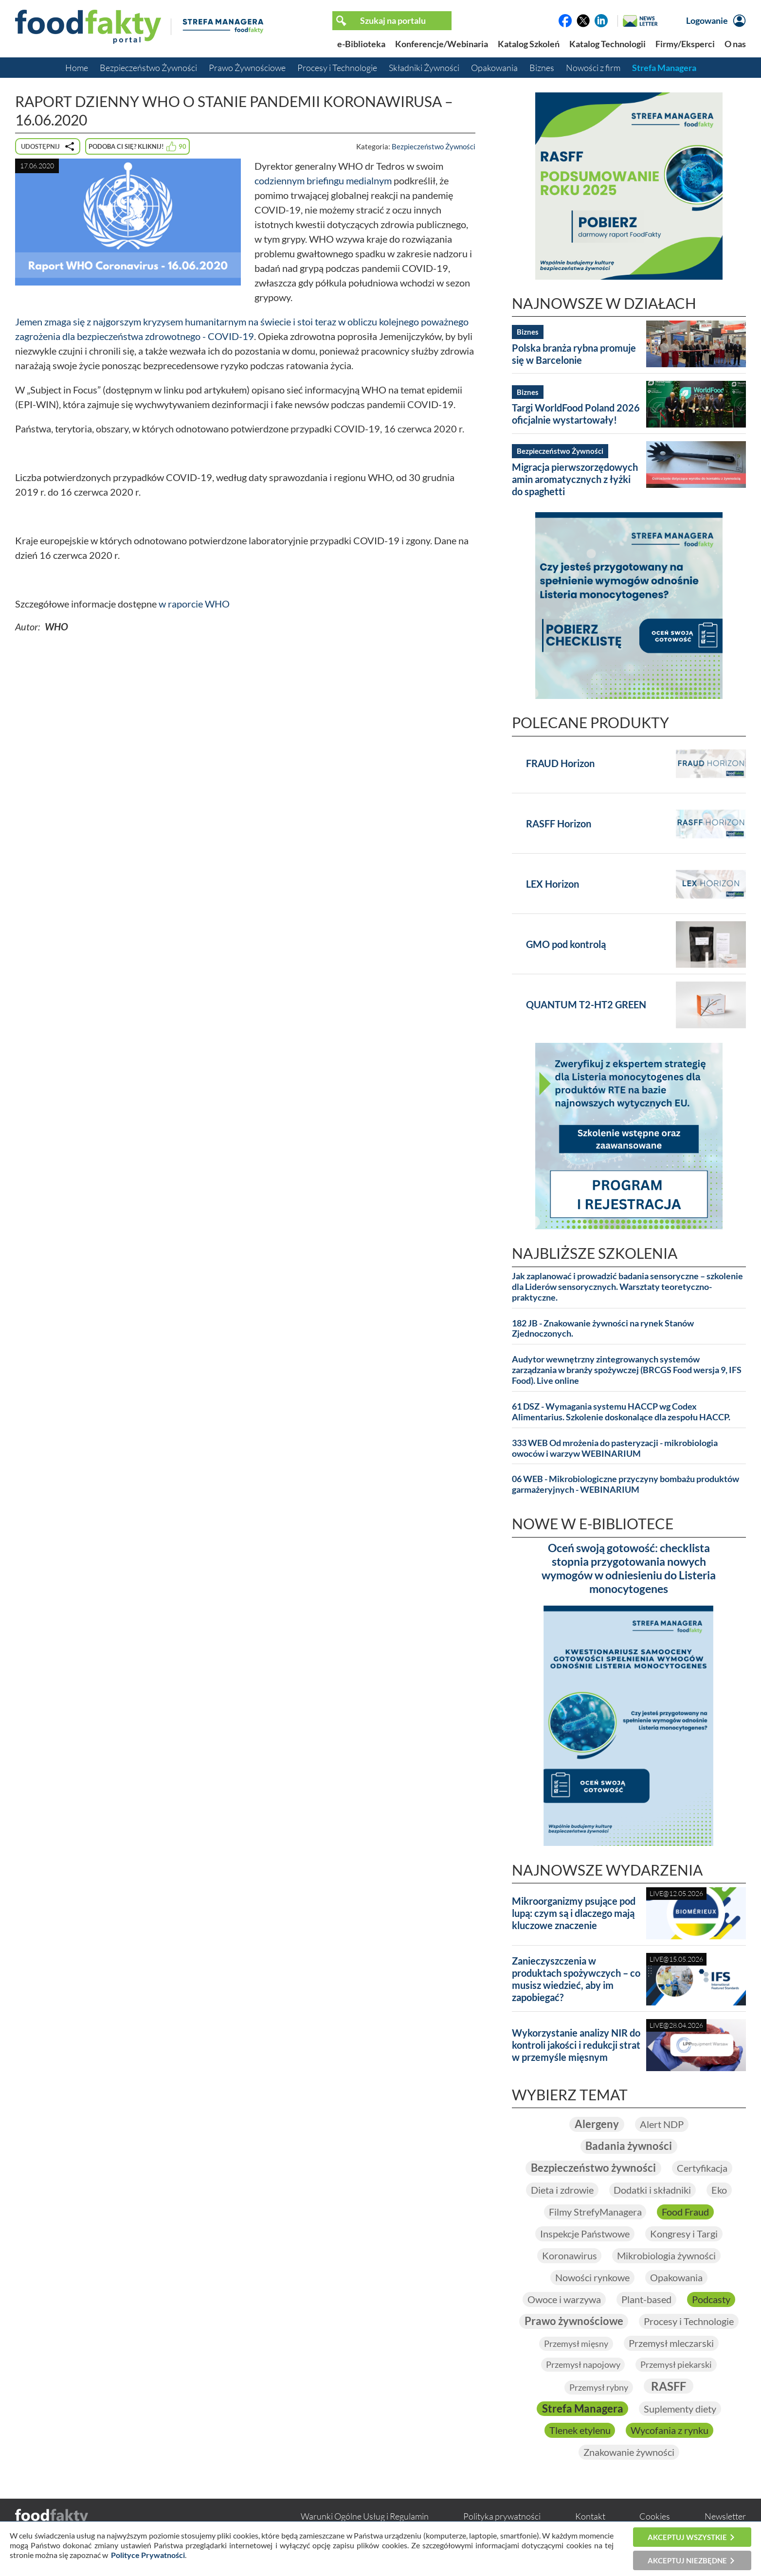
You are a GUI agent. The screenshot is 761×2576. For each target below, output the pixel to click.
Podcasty (711, 2300)
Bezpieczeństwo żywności (593, 2168)
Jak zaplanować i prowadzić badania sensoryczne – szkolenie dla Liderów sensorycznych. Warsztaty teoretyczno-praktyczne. (627, 1287)
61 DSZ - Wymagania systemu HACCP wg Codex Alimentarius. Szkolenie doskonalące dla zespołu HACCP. (621, 1411)
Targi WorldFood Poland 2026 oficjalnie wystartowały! (576, 414)
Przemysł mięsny (576, 2345)
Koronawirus (569, 2256)
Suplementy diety (680, 2410)
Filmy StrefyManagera (594, 2212)
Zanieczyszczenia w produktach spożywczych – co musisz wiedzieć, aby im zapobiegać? (576, 1979)
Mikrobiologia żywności (666, 2256)
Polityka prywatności (502, 2518)
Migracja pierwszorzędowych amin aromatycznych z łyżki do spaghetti (575, 479)
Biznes (541, 67)
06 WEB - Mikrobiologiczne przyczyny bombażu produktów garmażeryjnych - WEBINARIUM (625, 1484)
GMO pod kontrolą (566, 944)
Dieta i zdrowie (561, 2191)
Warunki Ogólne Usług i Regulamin (365, 2518)
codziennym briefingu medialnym (323, 180)
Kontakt (590, 2518)
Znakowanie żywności (628, 2454)
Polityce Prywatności (148, 2554)
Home (76, 67)
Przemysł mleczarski (671, 2344)
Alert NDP (662, 2124)
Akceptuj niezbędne (687, 2560)
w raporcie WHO (194, 603)
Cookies (654, 2518)
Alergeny (597, 2124)
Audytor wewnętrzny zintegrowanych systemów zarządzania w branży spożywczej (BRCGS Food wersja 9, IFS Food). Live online (627, 1370)
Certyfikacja (702, 2169)
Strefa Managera (664, 67)
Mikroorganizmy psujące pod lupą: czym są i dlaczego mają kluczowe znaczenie (573, 1913)
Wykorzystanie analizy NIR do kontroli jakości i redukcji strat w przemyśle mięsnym (576, 2045)
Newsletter (725, 2518)
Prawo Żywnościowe (247, 67)
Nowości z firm (593, 67)
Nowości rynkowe (592, 2278)
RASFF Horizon (558, 823)
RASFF (668, 2387)
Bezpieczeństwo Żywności (148, 67)
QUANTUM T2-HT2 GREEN (586, 1004)
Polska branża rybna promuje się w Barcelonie (574, 354)
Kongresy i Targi (684, 2234)
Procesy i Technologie (337, 67)
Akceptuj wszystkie (687, 2537)
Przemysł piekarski (676, 2366)
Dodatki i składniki (652, 2191)
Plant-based (646, 2300)
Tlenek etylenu (579, 2432)
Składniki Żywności (424, 67)
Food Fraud (685, 2212)
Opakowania (494, 67)
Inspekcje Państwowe (585, 2234)
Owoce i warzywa (564, 2300)
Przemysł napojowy (582, 2366)
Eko (719, 2191)
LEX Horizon (552, 884)
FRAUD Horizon (560, 763)
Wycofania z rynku (669, 2432)
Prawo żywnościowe (573, 2322)
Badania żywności (628, 2146)
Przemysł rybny (598, 2388)
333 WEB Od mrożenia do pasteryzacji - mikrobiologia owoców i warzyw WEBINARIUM (615, 1448)
